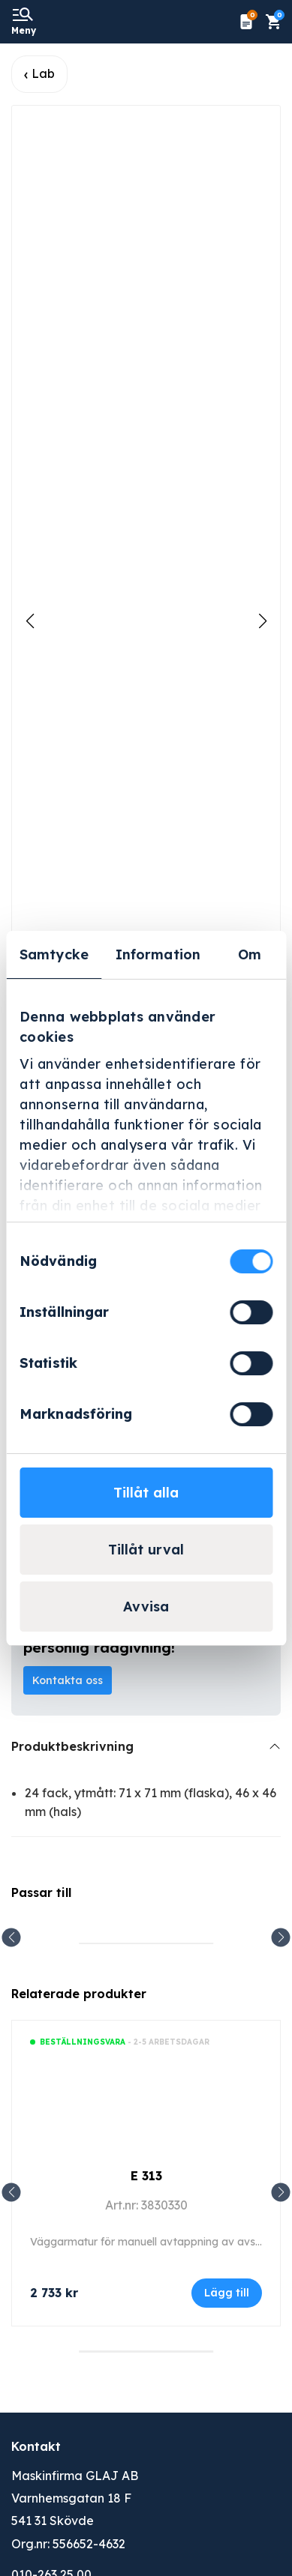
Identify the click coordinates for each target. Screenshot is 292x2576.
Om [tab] (249, 954)
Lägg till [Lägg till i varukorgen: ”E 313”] (226, 2292)
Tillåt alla (146, 1492)
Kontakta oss (67, 1680)
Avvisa (146, 1606)
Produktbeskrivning (72, 1746)
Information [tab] (158, 954)
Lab (43, 73)
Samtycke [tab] (54, 954)
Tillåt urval (146, 1549)
